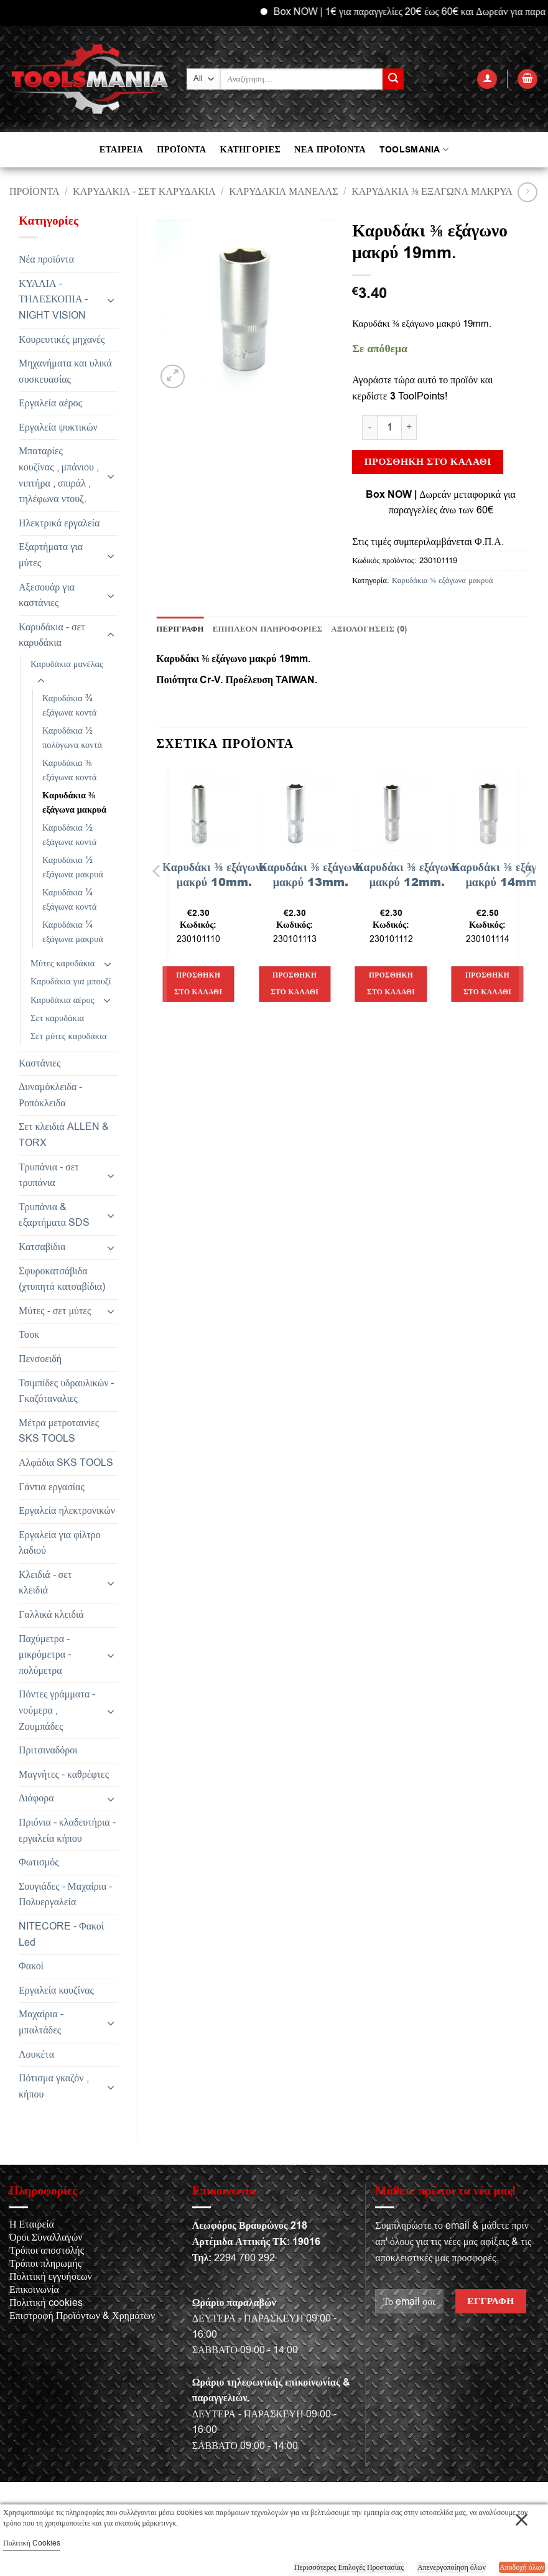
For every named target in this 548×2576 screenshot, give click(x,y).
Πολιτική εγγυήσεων (50, 2276)
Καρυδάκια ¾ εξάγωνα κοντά (69, 706)
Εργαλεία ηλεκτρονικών (67, 1511)
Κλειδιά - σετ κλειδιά (45, 1583)
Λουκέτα (36, 2054)
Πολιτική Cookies (31, 2543)
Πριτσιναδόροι (48, 1750)
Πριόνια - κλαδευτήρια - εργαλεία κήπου (67, 1831)
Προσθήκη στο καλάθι (428, 462)
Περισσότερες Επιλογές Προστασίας (349, 2567)
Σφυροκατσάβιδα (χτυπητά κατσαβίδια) (62, 1279)
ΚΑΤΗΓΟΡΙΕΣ (250, 149)
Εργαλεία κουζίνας (56, 1990)
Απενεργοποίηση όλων (451, 2567)
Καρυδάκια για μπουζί (70, 981)
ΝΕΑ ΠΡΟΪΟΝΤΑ (330, 149)
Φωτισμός (39, 1862)
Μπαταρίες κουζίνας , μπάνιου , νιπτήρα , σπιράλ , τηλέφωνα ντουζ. (59, 475)
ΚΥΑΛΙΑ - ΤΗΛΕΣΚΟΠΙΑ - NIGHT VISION (53, 299)
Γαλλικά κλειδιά (51, 1615)
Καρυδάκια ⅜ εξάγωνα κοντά (69, 770)
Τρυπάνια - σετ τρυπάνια (49, 1175)
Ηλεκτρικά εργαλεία (59, 523)
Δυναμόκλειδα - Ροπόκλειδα (50, 1095)
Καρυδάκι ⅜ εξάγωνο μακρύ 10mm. (214, 874)
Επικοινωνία (34, 2290)
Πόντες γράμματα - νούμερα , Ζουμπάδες (57, 1710)
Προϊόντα (34, 191)
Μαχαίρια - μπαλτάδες (41, 2022)
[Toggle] (110, 299)
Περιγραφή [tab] (180, 629)
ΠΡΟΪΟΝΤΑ (181, 149)
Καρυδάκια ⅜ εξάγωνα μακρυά (431, 191)
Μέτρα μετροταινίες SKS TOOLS (59, 1431)
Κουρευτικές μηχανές (61, 340)
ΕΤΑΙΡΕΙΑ (121, 149)
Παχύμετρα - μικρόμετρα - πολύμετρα (45, 1655)
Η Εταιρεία (31, 2224)
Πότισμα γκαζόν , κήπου (54, 2086)
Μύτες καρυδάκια (62, 963)
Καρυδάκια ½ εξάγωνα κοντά (69, 835)
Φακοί (31, 1966)
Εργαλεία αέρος (50, 403)
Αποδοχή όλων (521, 2567)
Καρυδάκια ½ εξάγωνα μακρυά (72, 867)
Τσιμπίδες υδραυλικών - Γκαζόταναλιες (66, 1391)
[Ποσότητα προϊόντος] (389, 427)
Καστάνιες (39, 1063)
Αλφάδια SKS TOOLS (66, 1463)
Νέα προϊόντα (46, 259)
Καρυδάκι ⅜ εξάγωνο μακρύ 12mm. (407, 874)
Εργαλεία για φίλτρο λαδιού (60, 1543)
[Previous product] (527, 192)
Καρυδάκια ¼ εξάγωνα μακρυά (72, 932)
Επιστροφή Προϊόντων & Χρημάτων (82, 2316)
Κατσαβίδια (42, 1247)
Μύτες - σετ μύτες (55, 1311)
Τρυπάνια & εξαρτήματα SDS (54, 1215)
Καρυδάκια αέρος (62, 1000)
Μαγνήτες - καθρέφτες (64, 1774)
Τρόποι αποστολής (46, 2250)
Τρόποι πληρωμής (45, 2263)
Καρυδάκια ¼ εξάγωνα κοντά (69, 900)
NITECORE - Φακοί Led (61, 1934)
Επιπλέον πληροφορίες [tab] (268, 629)
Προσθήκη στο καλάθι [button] (198, 984)
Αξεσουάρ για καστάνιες (47, 595)
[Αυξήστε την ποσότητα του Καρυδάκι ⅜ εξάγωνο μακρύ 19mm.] (409, 427)
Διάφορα (36, 1798)
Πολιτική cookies (46, 2303)
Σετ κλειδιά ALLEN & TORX (64, 1135)
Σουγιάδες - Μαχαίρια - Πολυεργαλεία (65, 1895)
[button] (487, 79)
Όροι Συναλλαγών (45, 2237)
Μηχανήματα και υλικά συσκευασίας (65, 371)
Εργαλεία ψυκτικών (58, 427)
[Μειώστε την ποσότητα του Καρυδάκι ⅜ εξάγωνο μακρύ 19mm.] (369, 427)
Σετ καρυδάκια (57, 1018)
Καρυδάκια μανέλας (283, 191)
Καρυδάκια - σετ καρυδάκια (144, 191)
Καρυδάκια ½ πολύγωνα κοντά (72, 738)
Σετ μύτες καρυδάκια (68, 1036)
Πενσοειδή (40, 1359)
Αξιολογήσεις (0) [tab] (369, 629)
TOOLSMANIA (413, 149)
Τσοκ (29, 1335)
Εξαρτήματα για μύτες (51, 555)
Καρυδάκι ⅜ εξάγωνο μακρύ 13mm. (311, 874)
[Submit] (393, 79)
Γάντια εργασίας (52, 1487)
